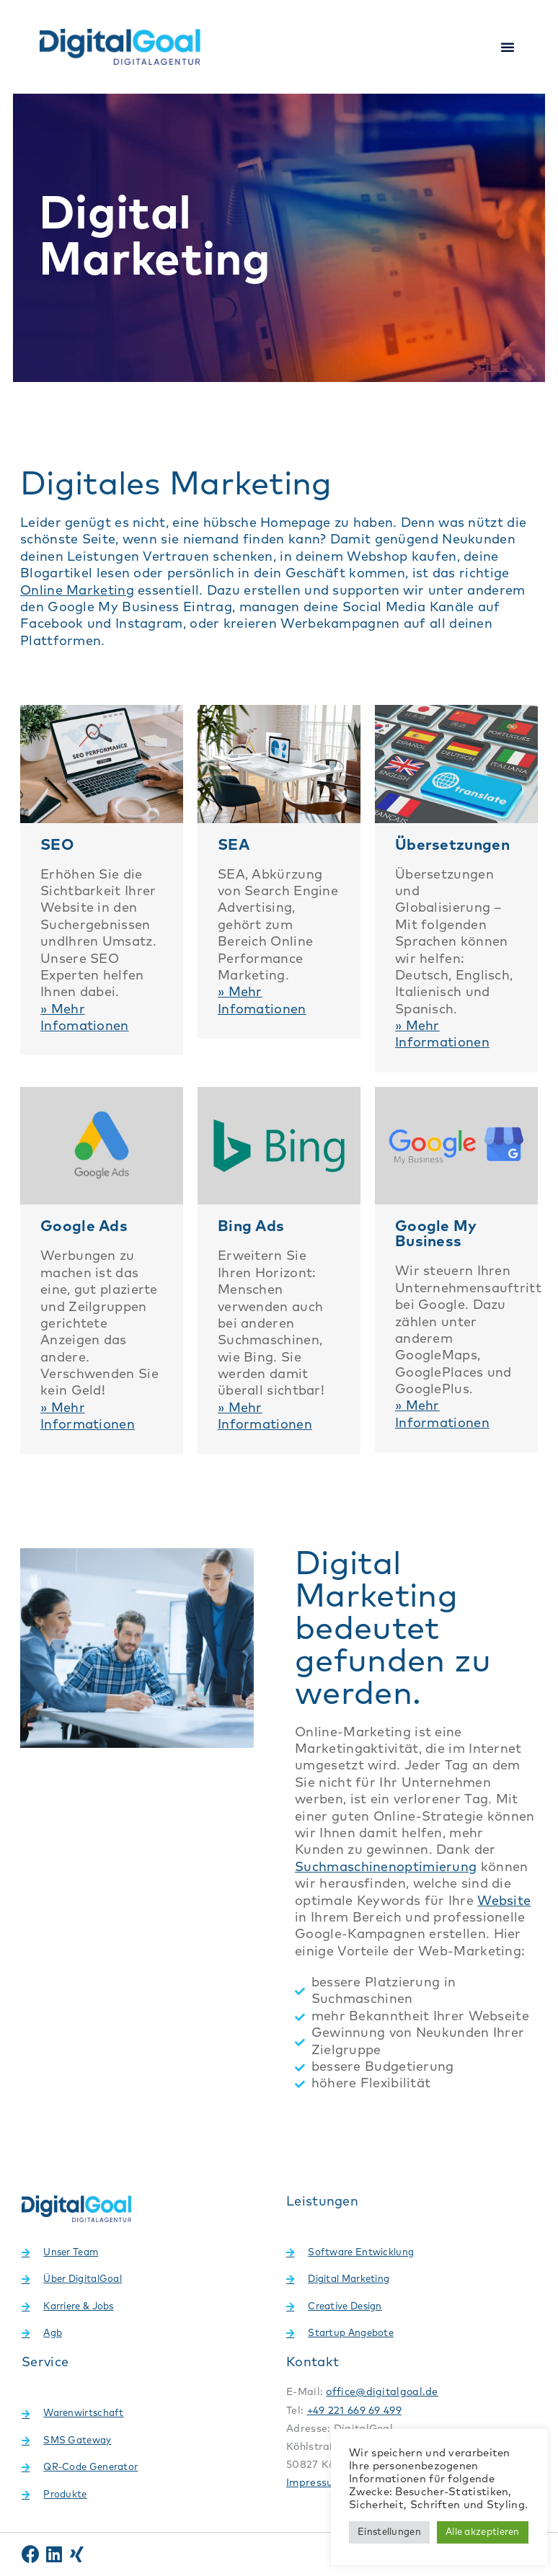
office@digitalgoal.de (382, 2392)
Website (504, 1901)
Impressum (314, 2483)
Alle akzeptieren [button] (483, 2532)
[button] (507, 47)
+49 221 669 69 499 (354, 2411)
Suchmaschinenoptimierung (386, 1867)
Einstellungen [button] (389, 2532)
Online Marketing (77, 591)
